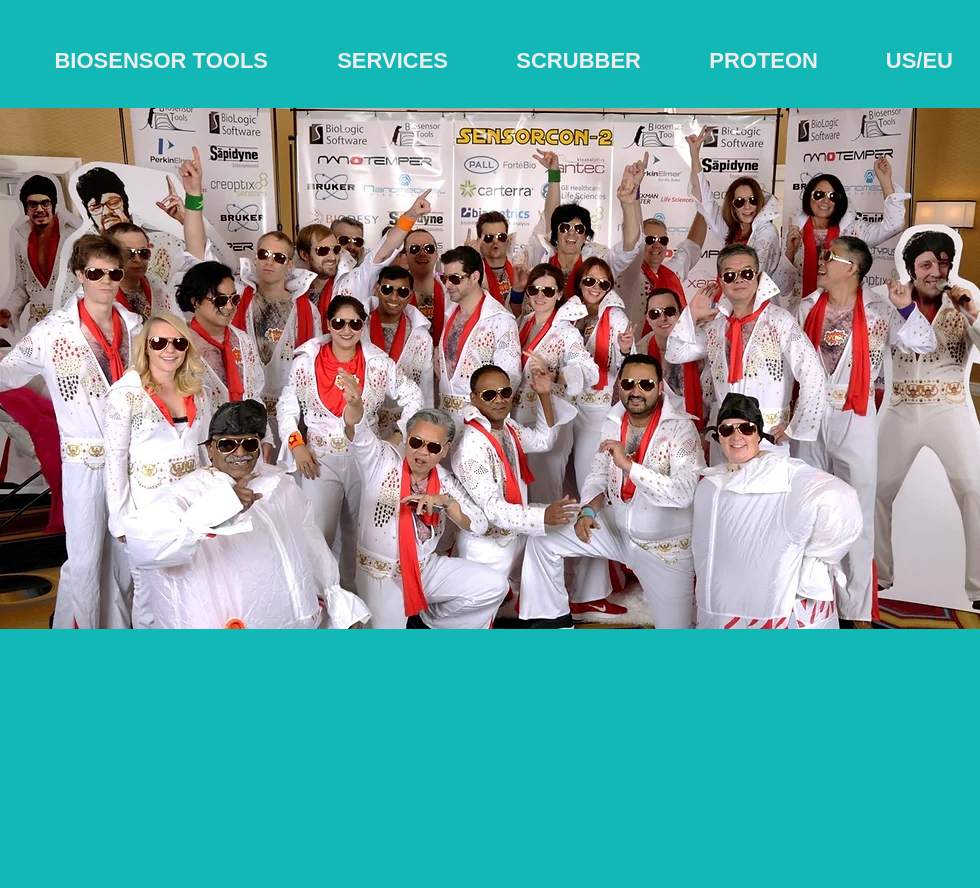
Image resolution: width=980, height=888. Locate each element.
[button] (490, 368)
